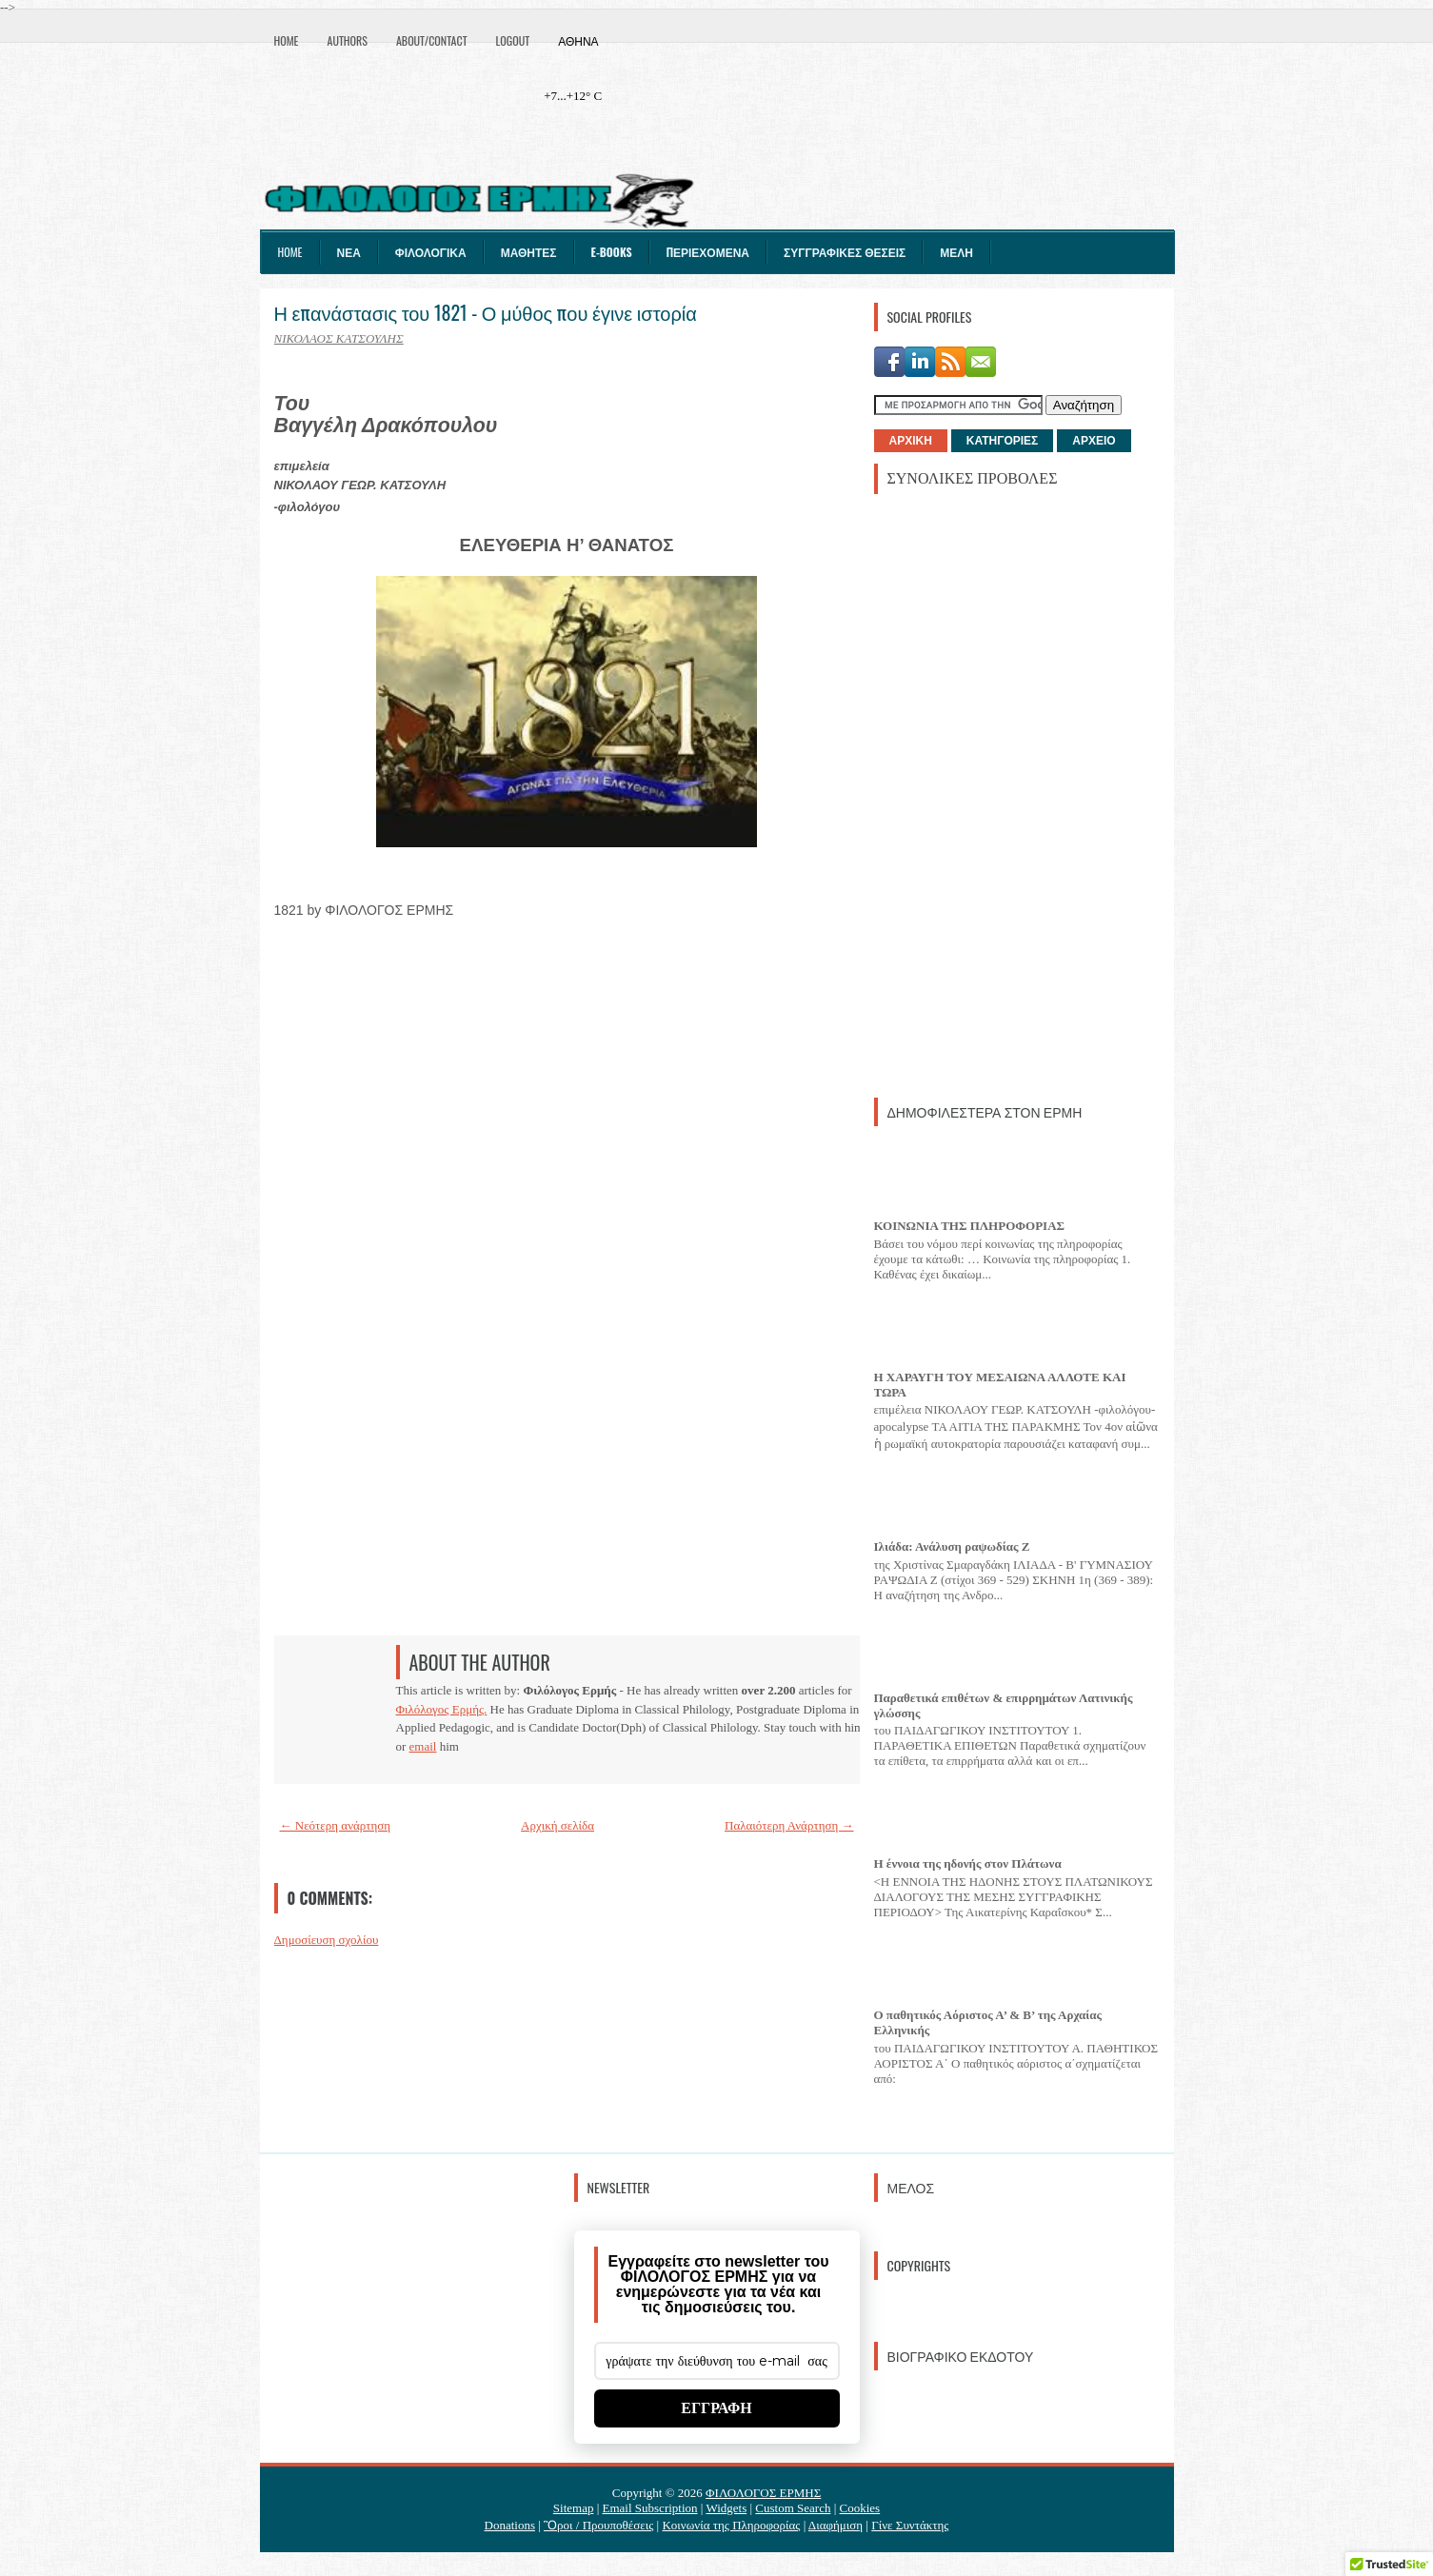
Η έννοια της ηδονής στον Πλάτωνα (968, 1863)
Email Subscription (650, 2508)
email (423, 1746)
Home (286, 40)
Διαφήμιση (835, 2525)
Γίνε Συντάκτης (909, 2525)
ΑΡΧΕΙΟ (1093, 440)
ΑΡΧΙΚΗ (910, 440)
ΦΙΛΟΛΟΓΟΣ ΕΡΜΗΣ (763, 2493)
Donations (510, 2525)
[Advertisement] (1017, 794)
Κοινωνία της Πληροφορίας (731, 2525)
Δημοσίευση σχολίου (326, 1939)
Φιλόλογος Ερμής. (442, 1709)
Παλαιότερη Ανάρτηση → (789, 1825)
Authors (348, 40)
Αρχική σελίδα (557, 1825)
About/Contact (432, 40)
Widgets (726, 2508)
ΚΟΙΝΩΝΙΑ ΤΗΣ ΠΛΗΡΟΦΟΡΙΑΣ (969, 1226)
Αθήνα (578, 40)
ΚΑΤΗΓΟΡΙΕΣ (1002, 440)
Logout (513, 40)
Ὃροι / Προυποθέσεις (598, 2525)
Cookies (860, 2508)
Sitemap (573, 2508)
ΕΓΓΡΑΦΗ (716, 2408)
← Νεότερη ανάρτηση (335, 1825)
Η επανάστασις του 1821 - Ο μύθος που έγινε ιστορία (485, 312)
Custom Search (792, 2508)
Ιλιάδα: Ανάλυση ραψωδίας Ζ (952, 1546)
